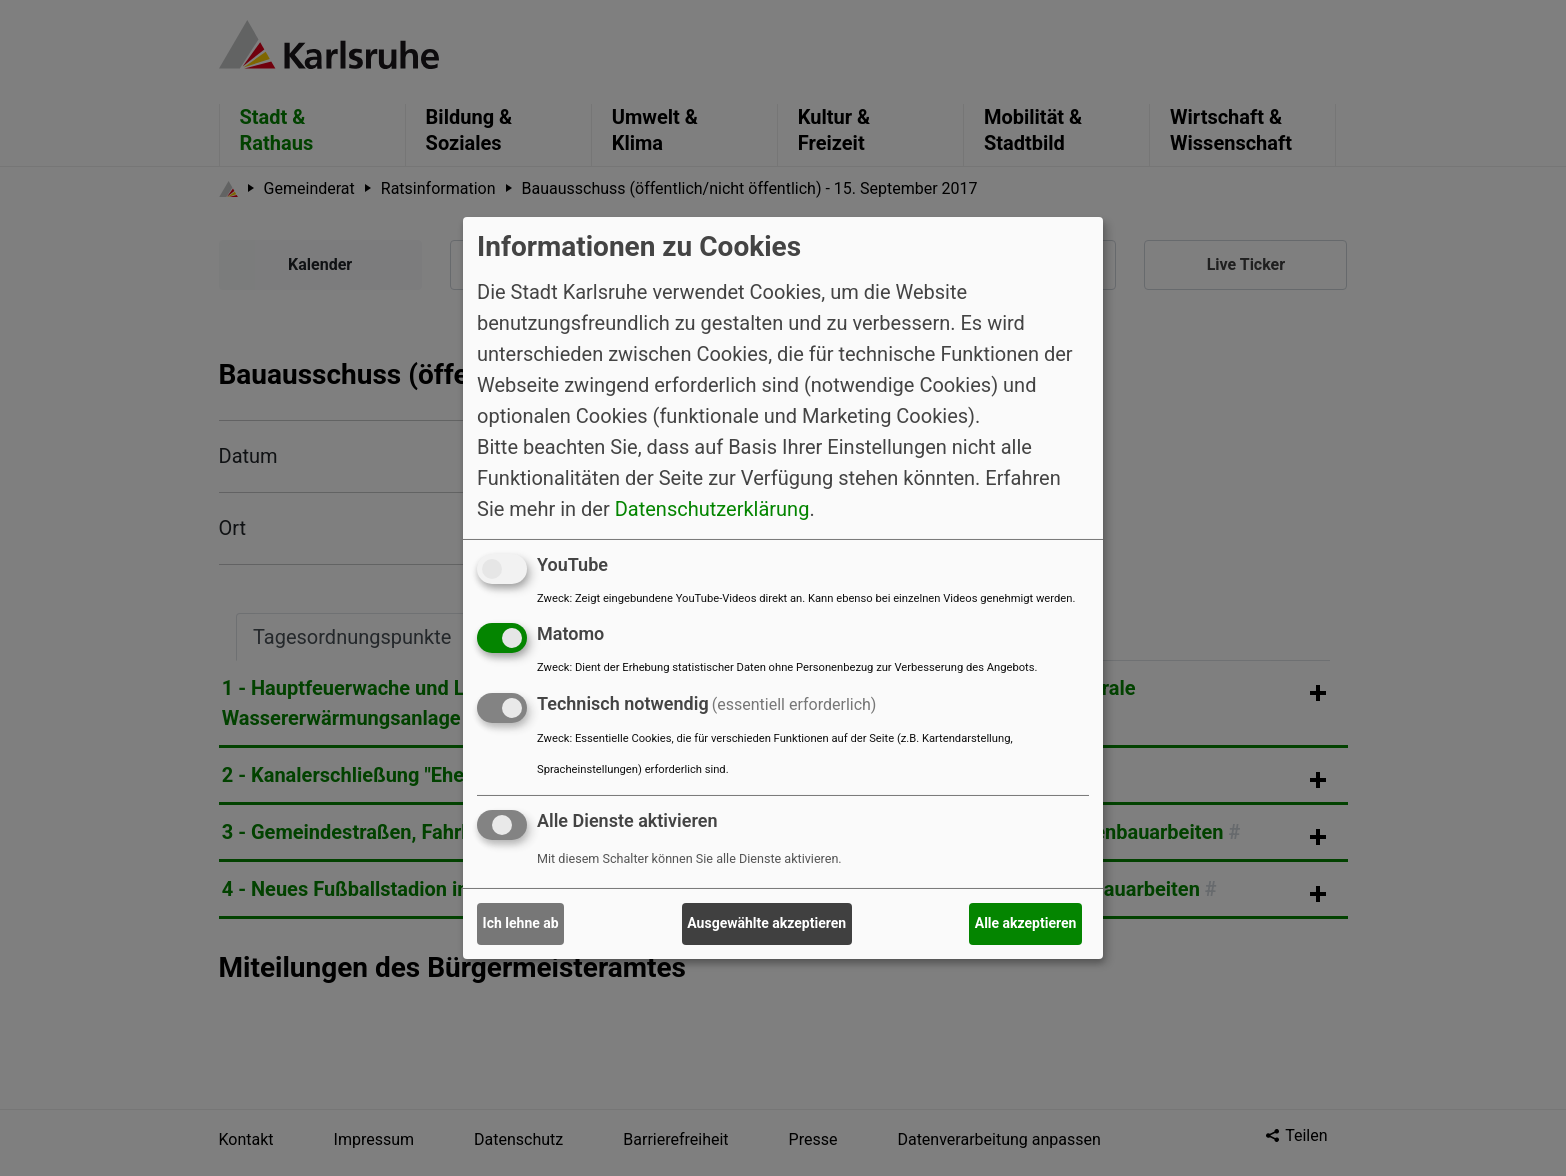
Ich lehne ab (521, 923)
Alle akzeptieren (1026, 923)
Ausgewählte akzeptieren (766, 923)
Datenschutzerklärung (712, 508)
